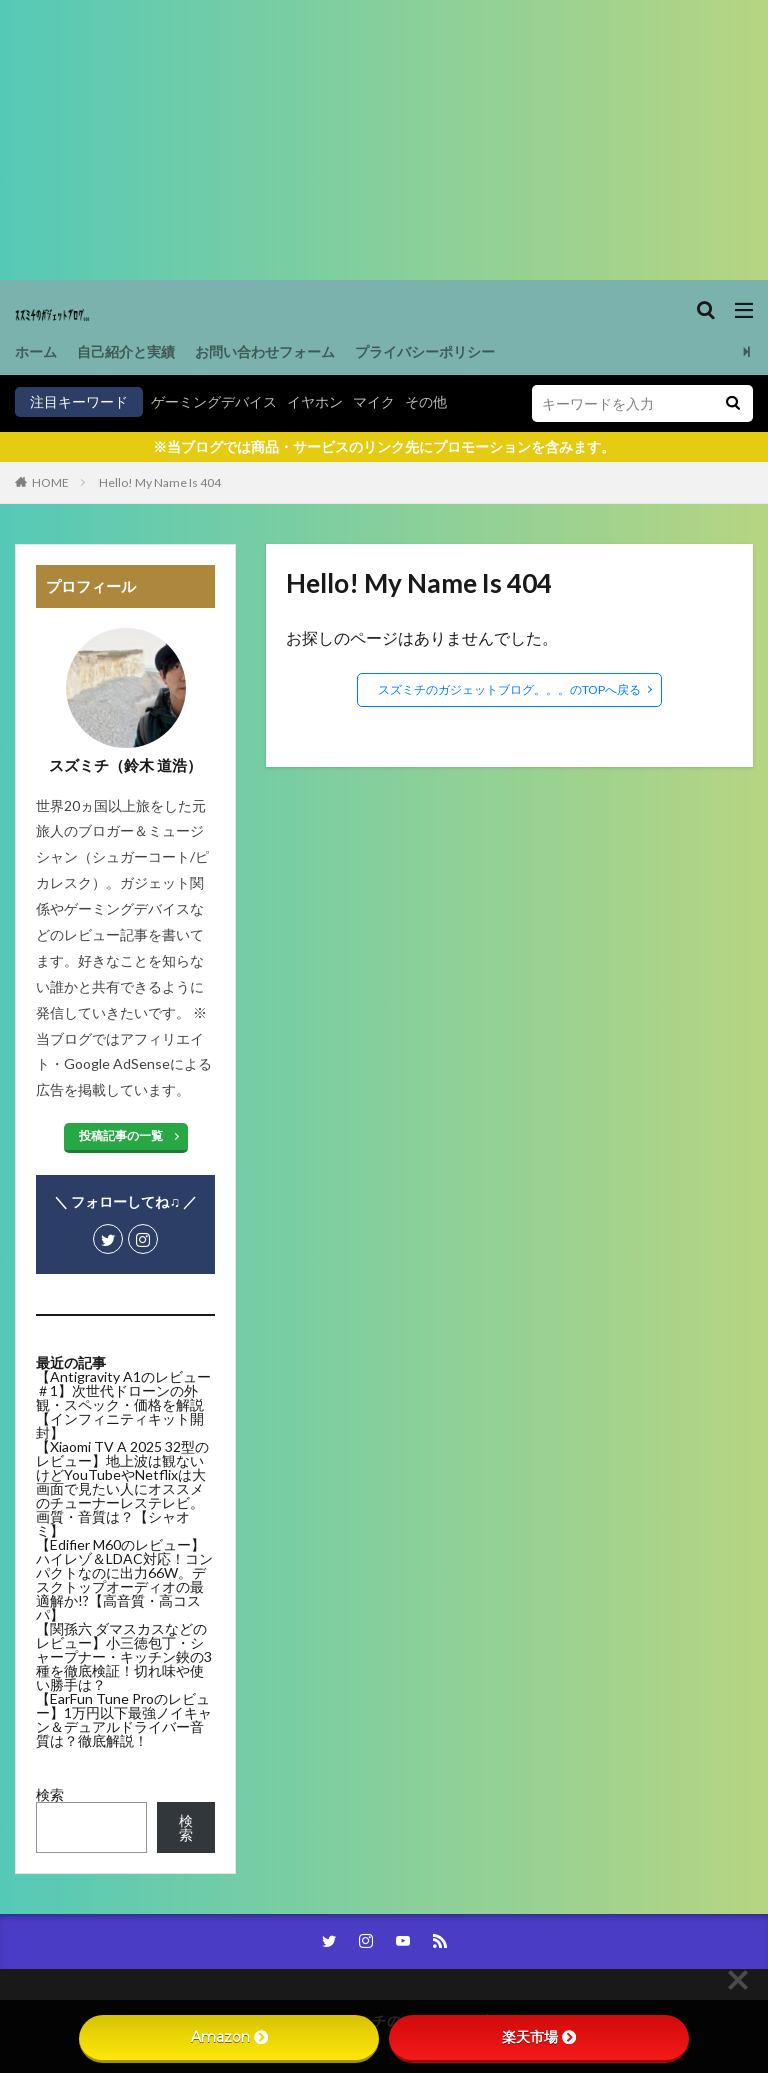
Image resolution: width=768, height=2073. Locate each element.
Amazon (229, 2037)
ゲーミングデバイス (214, 401)
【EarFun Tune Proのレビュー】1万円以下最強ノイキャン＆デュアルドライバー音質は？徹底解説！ (124, 1719)
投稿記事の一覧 (121, 1135)
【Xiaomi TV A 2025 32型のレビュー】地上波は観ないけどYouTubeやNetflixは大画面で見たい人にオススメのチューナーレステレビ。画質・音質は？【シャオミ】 (122, 1488)
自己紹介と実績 (126, 351)
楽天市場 (539, 2037)
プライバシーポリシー (425, 351)
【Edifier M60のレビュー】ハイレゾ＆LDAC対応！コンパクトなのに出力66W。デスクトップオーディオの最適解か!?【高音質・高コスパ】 (124, 1579)
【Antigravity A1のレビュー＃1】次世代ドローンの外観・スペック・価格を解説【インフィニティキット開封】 (123, 1404)
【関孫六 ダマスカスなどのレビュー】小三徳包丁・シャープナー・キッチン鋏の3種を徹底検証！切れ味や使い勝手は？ (124, 1656)
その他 (426, 401)
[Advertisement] (384, 140)
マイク (374, 401)
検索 (50, 1794)
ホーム (36, 351)
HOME (50, 482)
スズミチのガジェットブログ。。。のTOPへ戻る (509, 689)
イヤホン (315, 401)
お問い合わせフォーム (265, 351)
